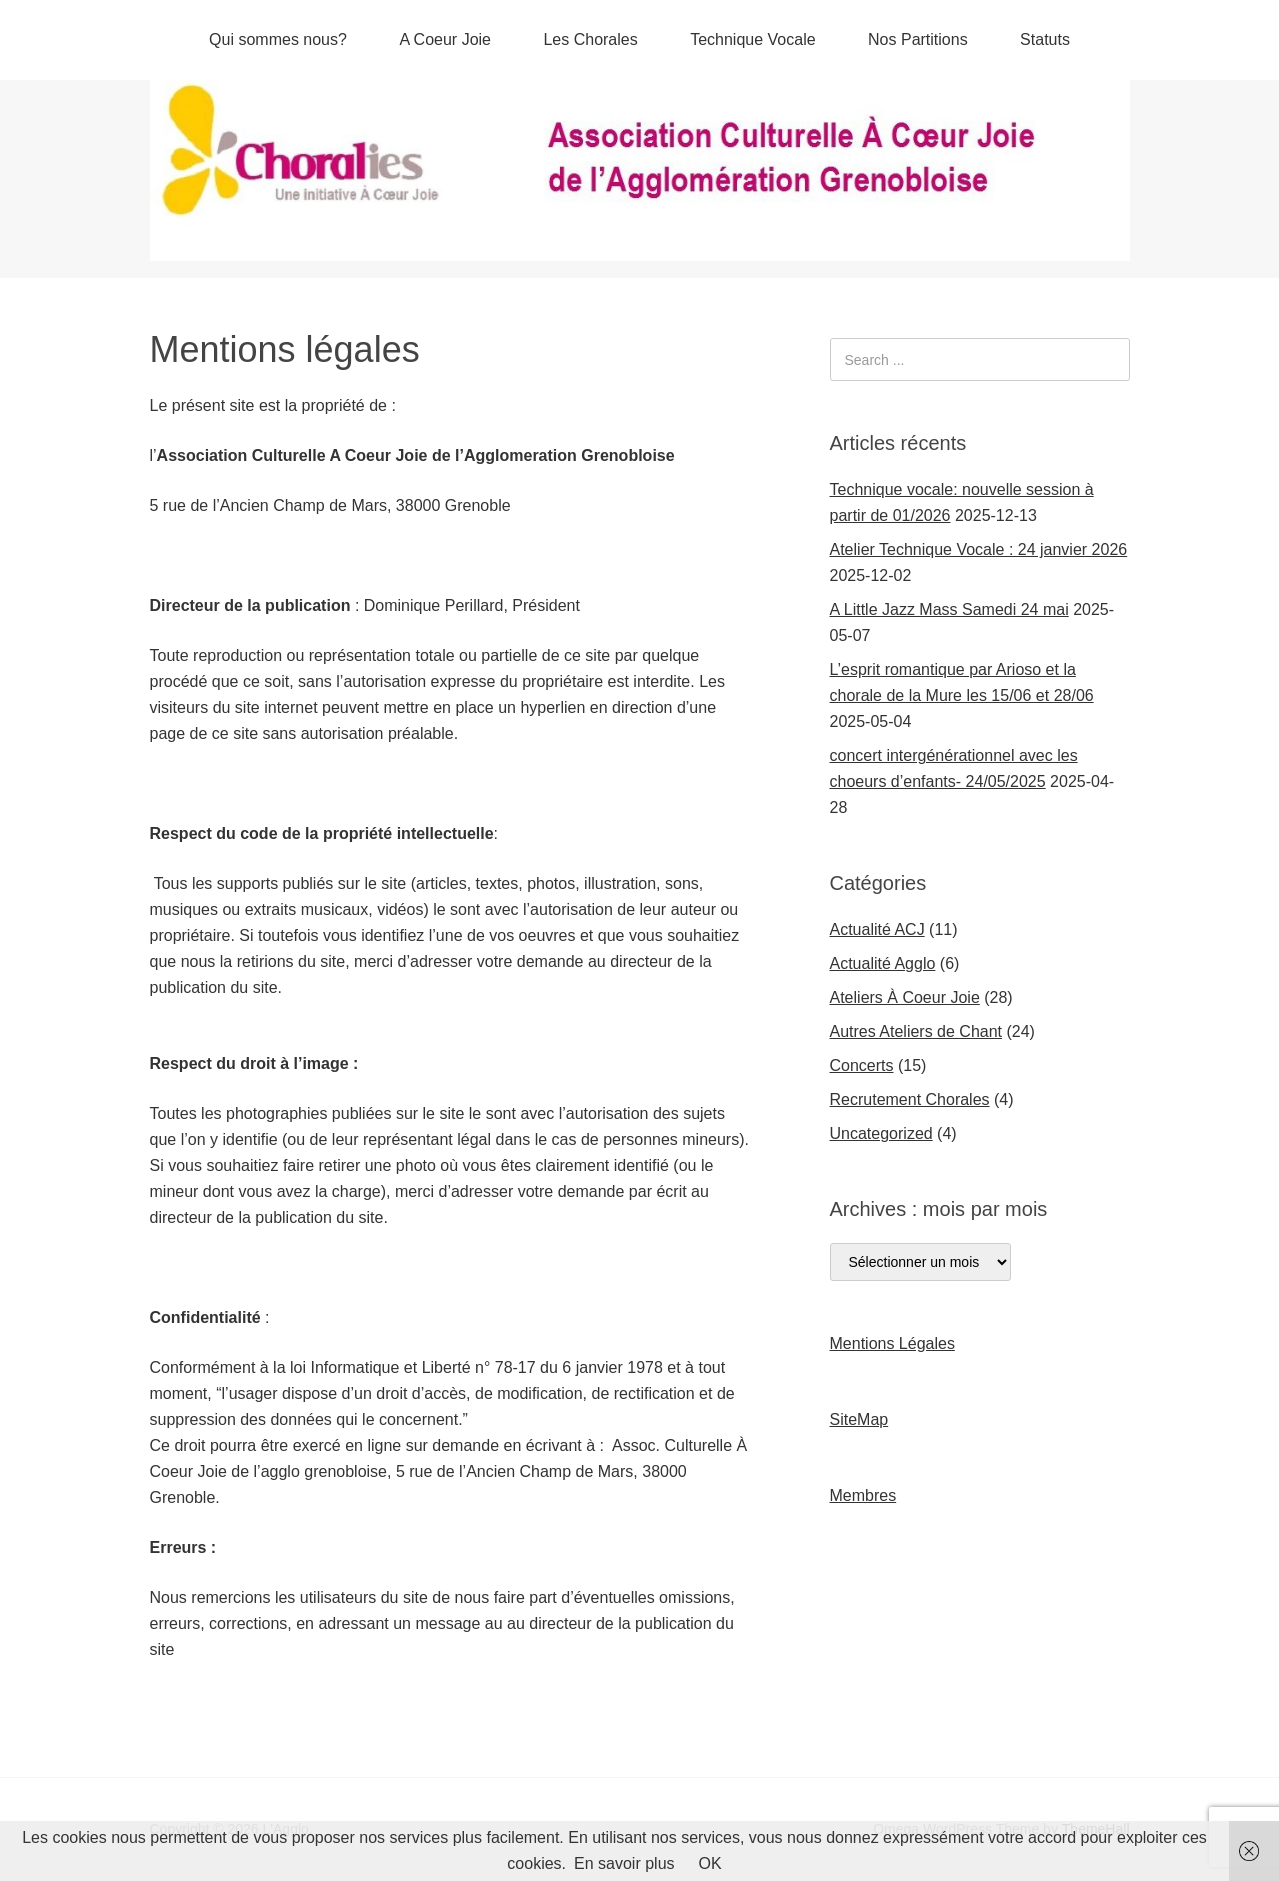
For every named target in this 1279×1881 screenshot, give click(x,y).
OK (710, 1863)
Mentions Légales (892, 1343)
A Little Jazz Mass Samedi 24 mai (949, 609)
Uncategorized (881, 1133)
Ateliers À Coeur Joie (905, 997)
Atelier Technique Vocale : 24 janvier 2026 (979, 549)
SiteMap (859, 1419)
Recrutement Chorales (910, 1099)
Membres (863, 1495)
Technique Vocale (752, 39)
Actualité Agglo (883, 963)
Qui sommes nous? (278, 39)
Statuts (1045, 39)
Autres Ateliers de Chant (916, 1031)
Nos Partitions (918, 39)
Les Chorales (590, 39)
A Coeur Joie (445, 39)
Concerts (862, 1065)
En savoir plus (624, 1863)
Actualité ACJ (877, 929)
